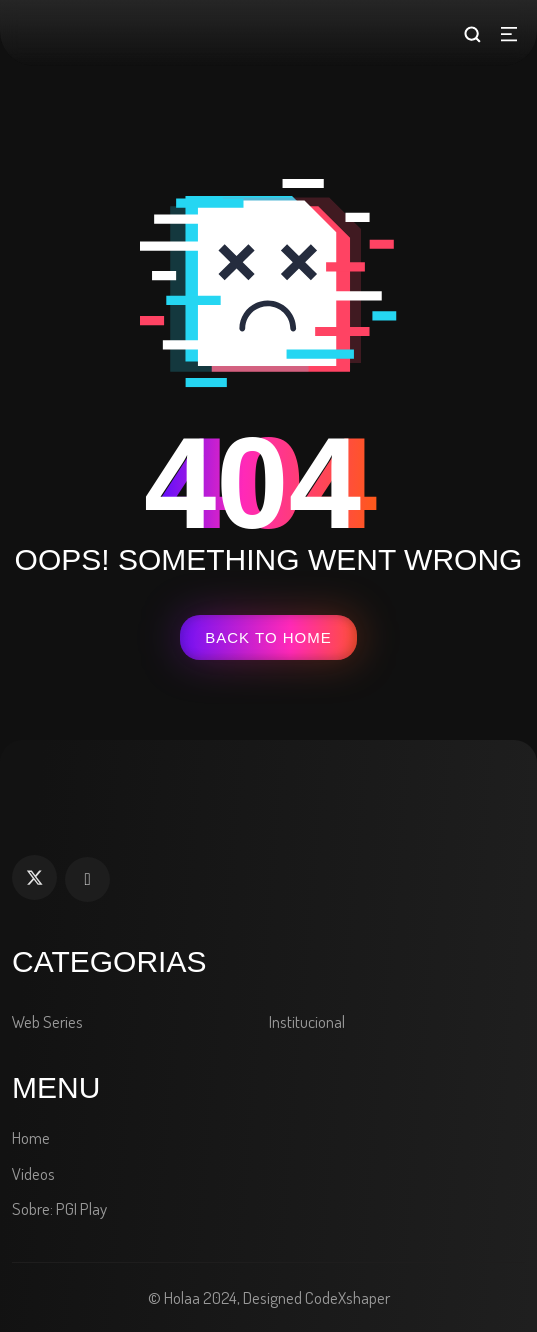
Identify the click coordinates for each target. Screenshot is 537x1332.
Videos (33, 1173)
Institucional (307, 1021)
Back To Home (268, 637)
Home (31, 1137)
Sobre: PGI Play (59, 1208)
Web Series (47, 1021)
